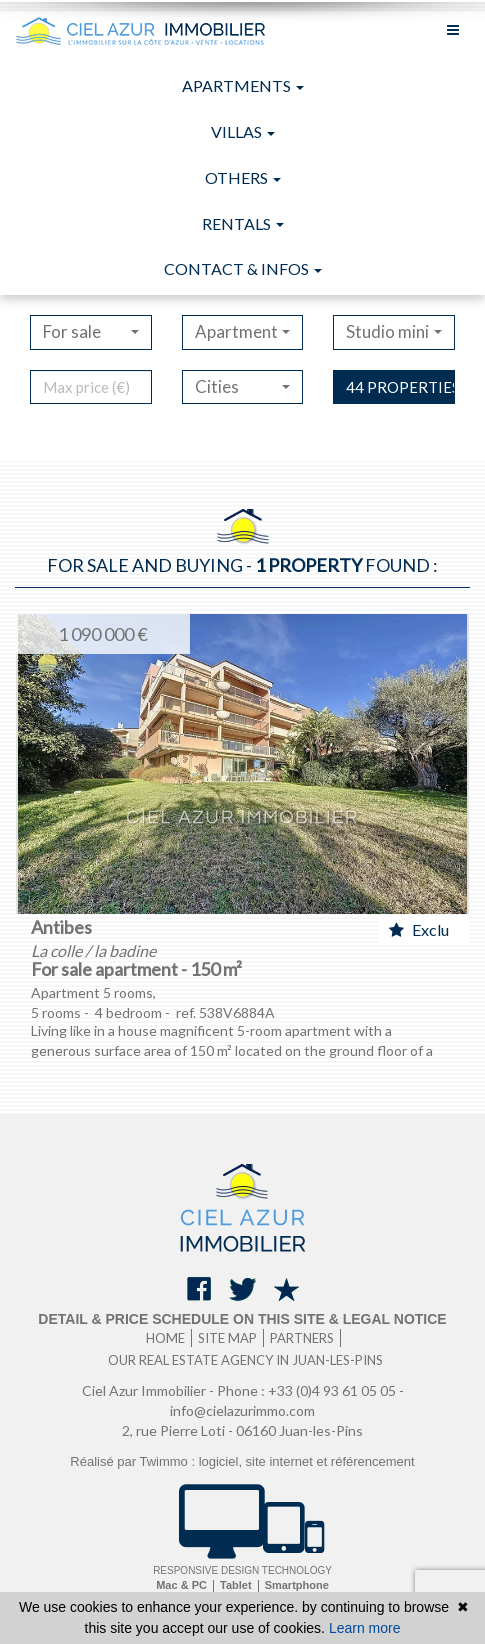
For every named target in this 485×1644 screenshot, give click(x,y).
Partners (302, 1338)
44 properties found (400, 387)
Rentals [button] (243, 223)
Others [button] (243, 177)
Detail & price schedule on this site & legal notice (242, 1319)
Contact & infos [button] (243, 268)
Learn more (365, 1628)
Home (165, 1338)
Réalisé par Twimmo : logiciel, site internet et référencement (242, 1461)
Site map (227, 1338)
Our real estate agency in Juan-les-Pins (245, 1360)
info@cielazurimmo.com (242, 1410)
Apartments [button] (243, 85)
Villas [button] (243, 131)
